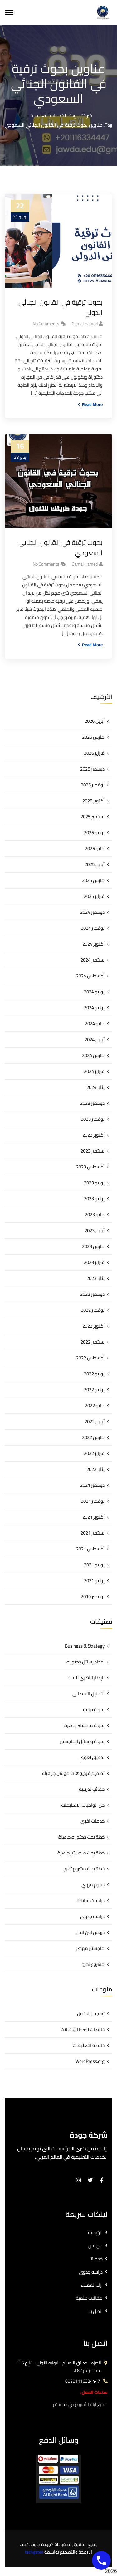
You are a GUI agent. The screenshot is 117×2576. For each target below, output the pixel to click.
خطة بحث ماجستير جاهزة (81, 1852)
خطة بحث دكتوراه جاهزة (81, 1836)
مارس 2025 (93, 880)
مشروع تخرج (93, 1964)
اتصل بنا (95, 2311)
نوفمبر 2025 (93, 784)
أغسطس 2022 (90, 1357)
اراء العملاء (92, 2285)
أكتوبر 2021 (93, 1516)
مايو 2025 (95, 848)
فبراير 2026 (94, 752)
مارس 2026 (93, 737)
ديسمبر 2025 (92, 768)
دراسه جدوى (92, 1916)
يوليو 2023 (94, 1182)
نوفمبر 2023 (93, 1119)
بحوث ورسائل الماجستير (82, 1741)
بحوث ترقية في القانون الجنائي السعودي (60, 547)
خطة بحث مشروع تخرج (84, 1868)
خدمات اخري (92, 1820)
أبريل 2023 (95, 1230)
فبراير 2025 (94, 896)
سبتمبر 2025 (92, 816)
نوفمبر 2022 (93, 1310)
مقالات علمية (89, 2298)
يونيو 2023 (94, 1198)
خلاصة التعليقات (89, 2045)
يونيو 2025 (94, 832)
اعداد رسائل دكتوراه (85, 1661)
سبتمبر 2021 (92, 1532)
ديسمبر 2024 (92, 912)
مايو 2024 (95, 1023)
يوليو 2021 (94, 1564)
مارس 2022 (93, 1437)
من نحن (95, 2245)
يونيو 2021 (94, 1580)
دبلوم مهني (93, 1884)
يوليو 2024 (94, 991)
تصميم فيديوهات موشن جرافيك (73, 1773)
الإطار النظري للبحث (86, 1677)
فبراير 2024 (94, 1071)
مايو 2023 (95, 1214)
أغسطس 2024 (90, 975)
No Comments (46, 324)
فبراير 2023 (94, 1262)
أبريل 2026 (95, 721)
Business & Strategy (85, 1645)
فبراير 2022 (94, 1453)
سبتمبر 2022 (92, 1341)
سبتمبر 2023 (92, 1150)
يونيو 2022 (94, 1389)
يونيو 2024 (94, 1007)
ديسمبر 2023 (92, 1103)
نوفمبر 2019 (93, 1596)
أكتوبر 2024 (93, 943)
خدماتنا (96, 2258)
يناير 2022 (95, 1469)
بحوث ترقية (94, 1709)
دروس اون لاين (90, 1932)
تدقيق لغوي (92, 1757)
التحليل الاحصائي (88, 1693)
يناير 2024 (95, 1087)
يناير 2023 (95, 1278)
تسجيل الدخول (91, 2013)
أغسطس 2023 (90, 1166)
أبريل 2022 (95, 1421)
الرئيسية (95, 2232)
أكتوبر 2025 (93, 800)
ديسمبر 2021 (92, 1485)
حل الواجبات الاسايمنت (83, 1805)
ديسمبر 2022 (92, 1294)
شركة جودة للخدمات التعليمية (61, 115)
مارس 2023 (93, 1246)
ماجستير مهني (90, 1948)
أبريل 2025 (95, 864)
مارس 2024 (93, 1055)
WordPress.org (90, 2061)
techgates (34, 2552)
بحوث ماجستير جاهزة (84, 1725)
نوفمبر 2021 (93, 1501)
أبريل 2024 (95, 1039)
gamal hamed (85, 324)
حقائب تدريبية (92, 1789)
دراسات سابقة (91, 1900)
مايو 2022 (95, 1405)
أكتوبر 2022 (93, 1325)
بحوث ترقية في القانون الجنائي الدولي (60, 307)
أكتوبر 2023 (93, 1134)
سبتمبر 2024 (92, 959)
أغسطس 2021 (90, 1548)
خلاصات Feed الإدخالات (83, 2029)
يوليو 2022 (94, 1373)
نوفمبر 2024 (93, 928)
